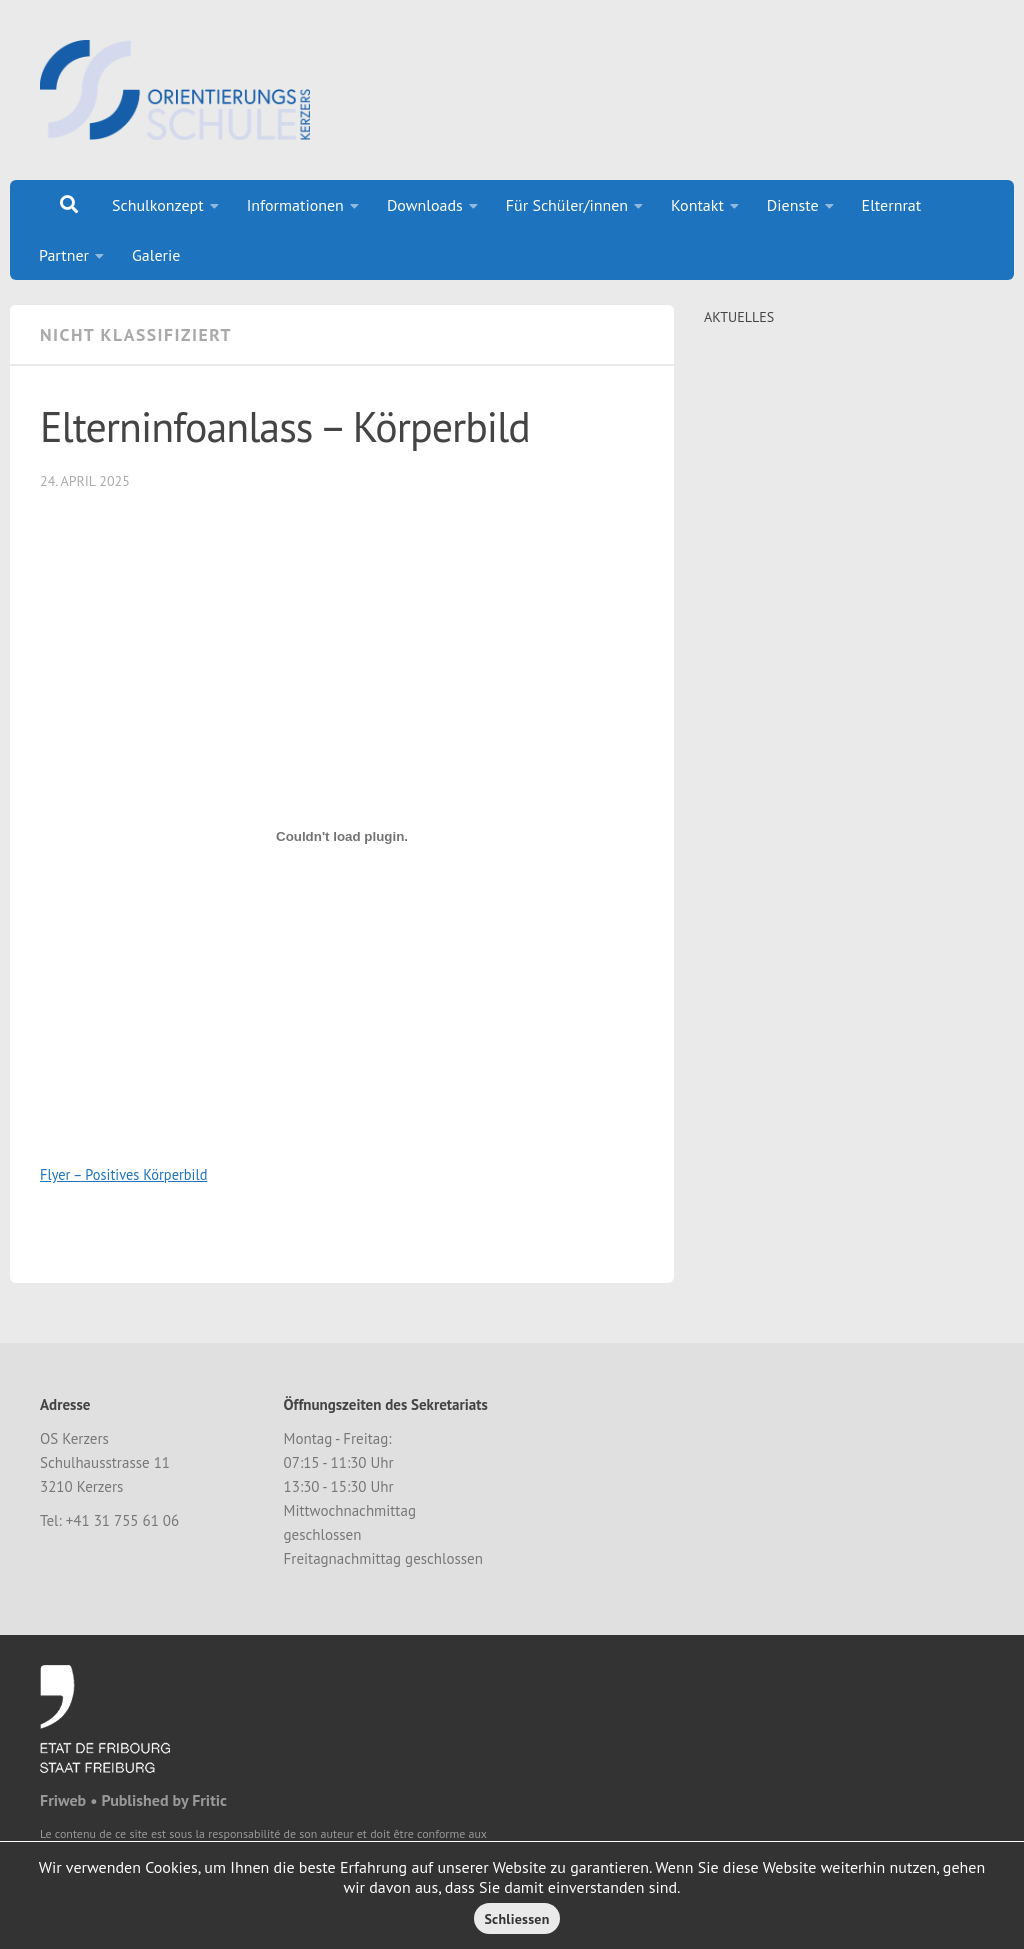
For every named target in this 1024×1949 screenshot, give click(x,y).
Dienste (793, 205)
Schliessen (516, 1919)
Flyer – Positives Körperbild (123, 1174)
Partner (64, 255)
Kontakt (697, 205)
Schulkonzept (158, 205)
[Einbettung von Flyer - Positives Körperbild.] (342, 837)
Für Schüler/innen (567, 205)
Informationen (295, 205)
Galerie (156, 255)
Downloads (425, 205)
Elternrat (892, 205)
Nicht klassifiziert (136, 334)
